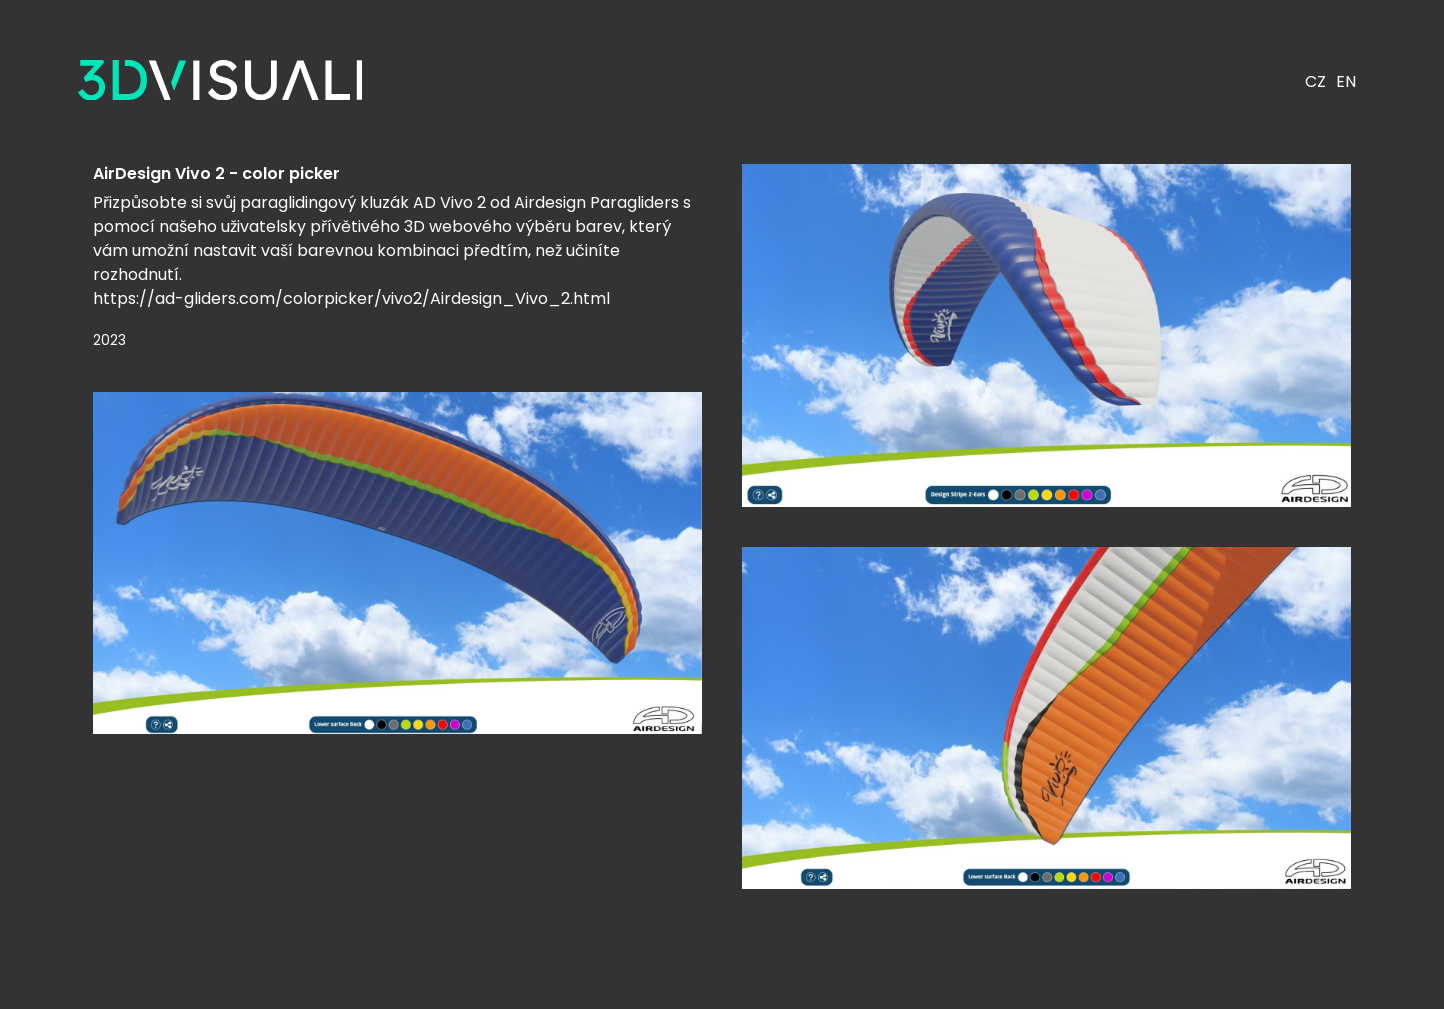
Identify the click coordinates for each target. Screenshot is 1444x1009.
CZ (1315, 81)
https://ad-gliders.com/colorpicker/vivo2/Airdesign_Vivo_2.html (351, 298)
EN (1346, 81)
